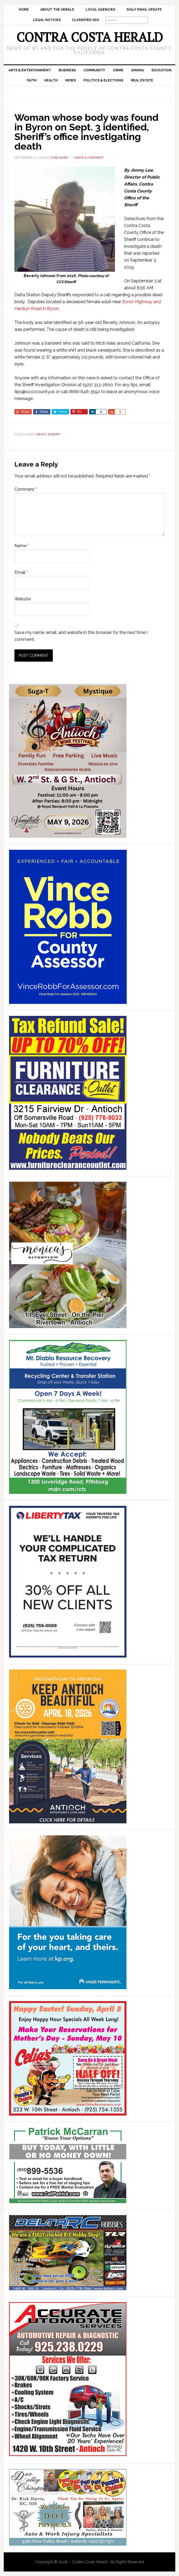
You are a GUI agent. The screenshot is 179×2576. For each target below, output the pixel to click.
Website (22, 598)
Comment (25, 489)
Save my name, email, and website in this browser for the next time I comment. (81, 636)
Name (21, 545)
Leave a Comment (89, 157)
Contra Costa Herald (89, 37)
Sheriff (53, 434)
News (41, 434)
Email (21, 572)
